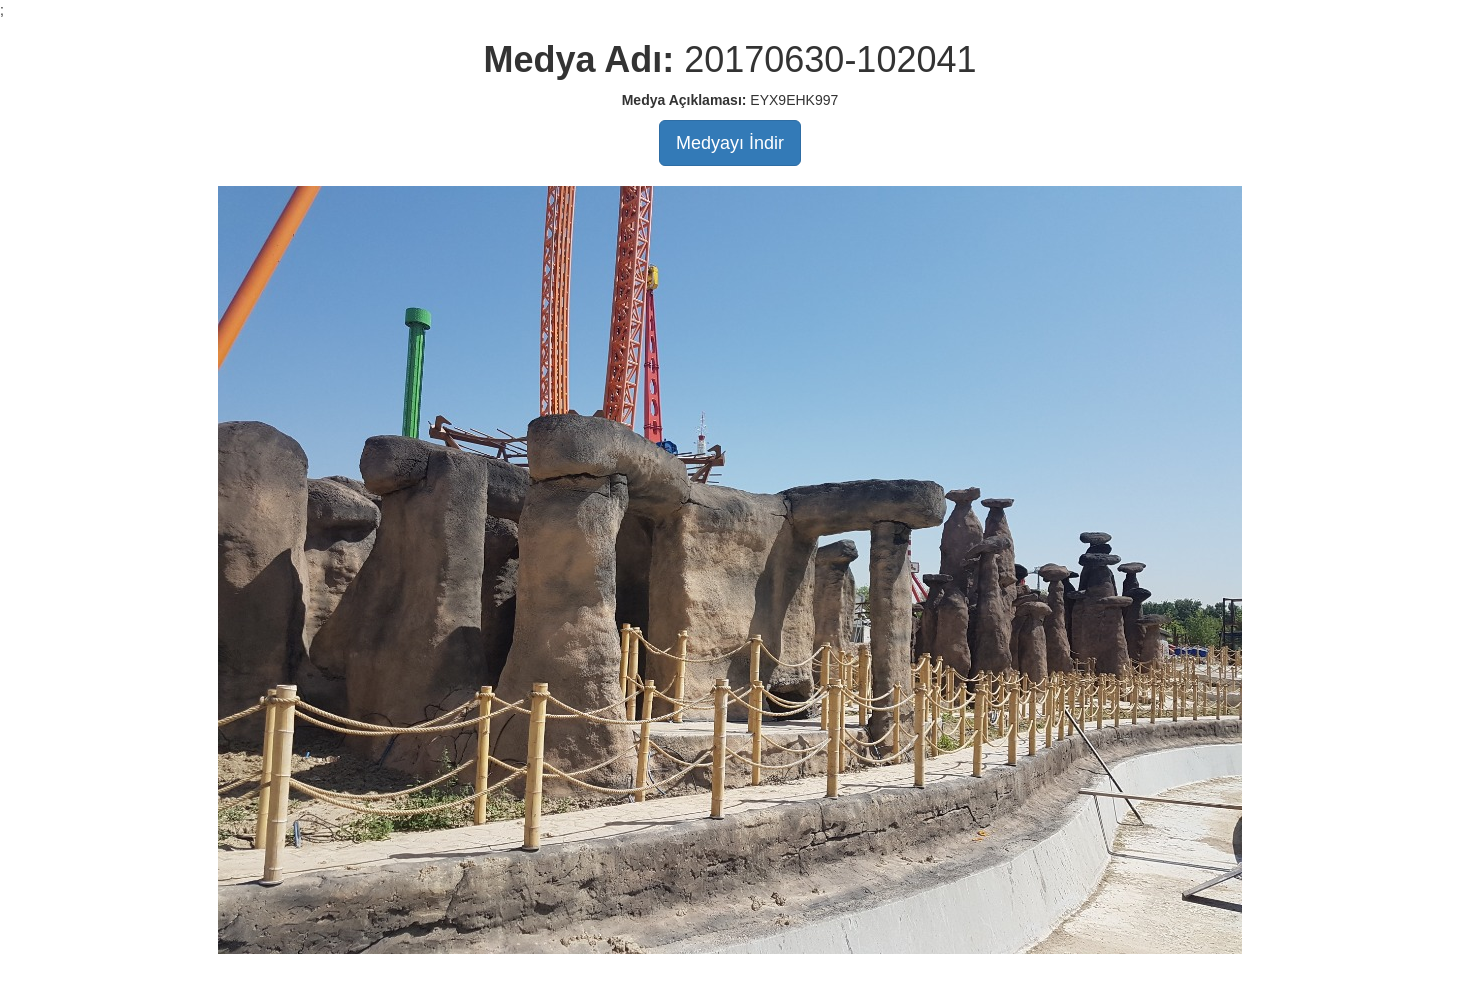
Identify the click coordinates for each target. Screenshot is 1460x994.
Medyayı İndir (730, 143)
